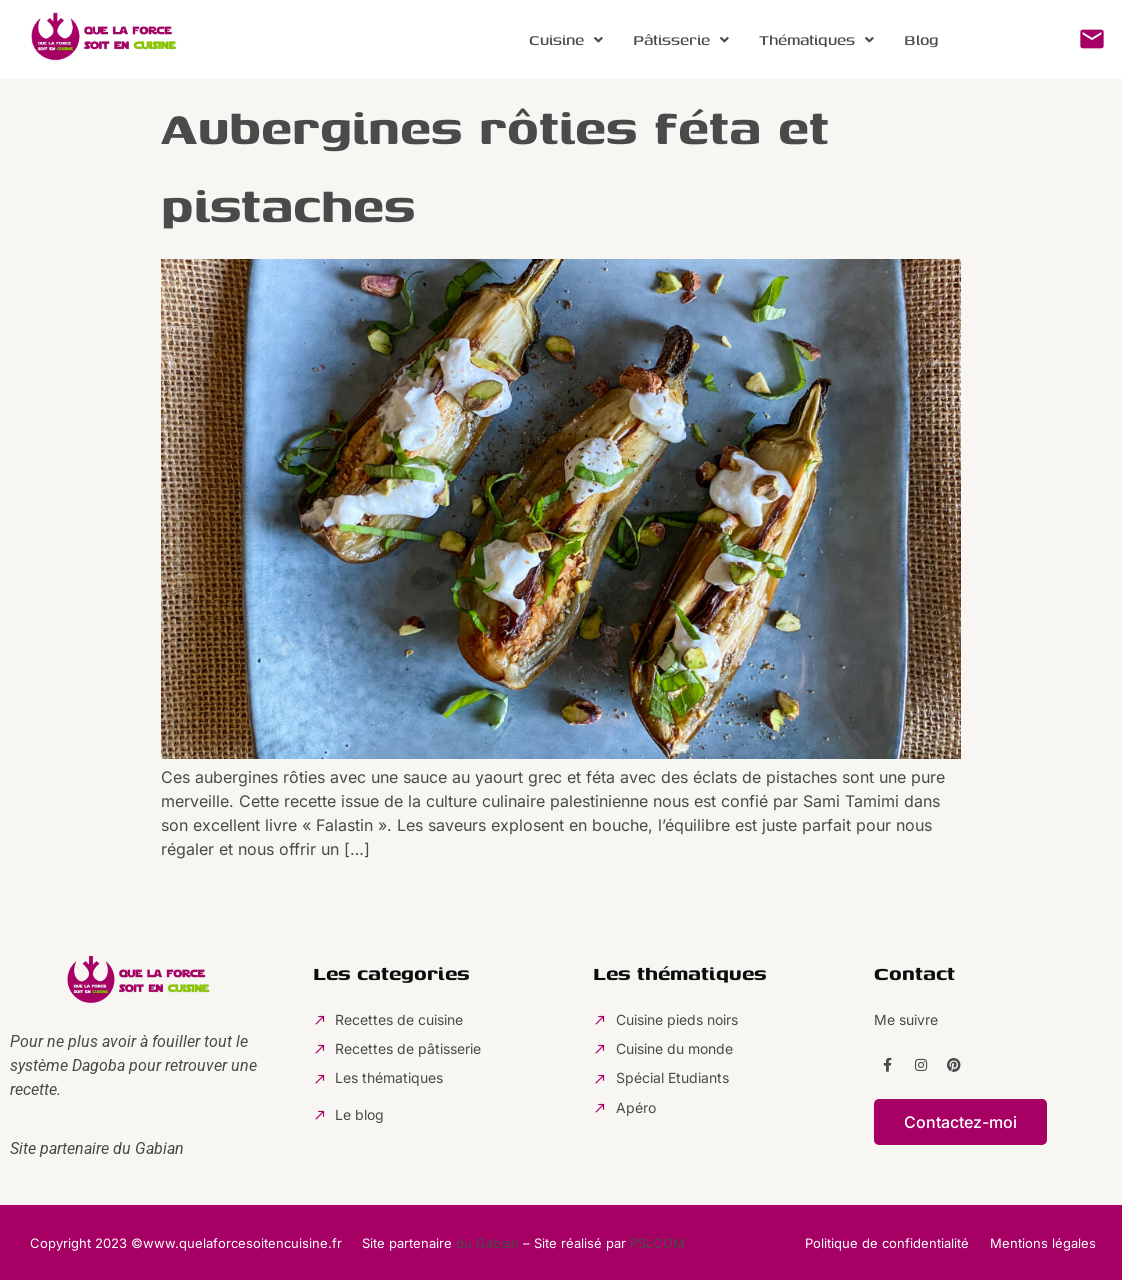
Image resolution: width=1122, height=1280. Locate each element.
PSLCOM (657, 1243)
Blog (921, 39)
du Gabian (487, 1243)
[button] (566, 40)
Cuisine (566, 39)
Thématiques (816, 39)
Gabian (159, 1148)
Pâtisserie (681, 39)
